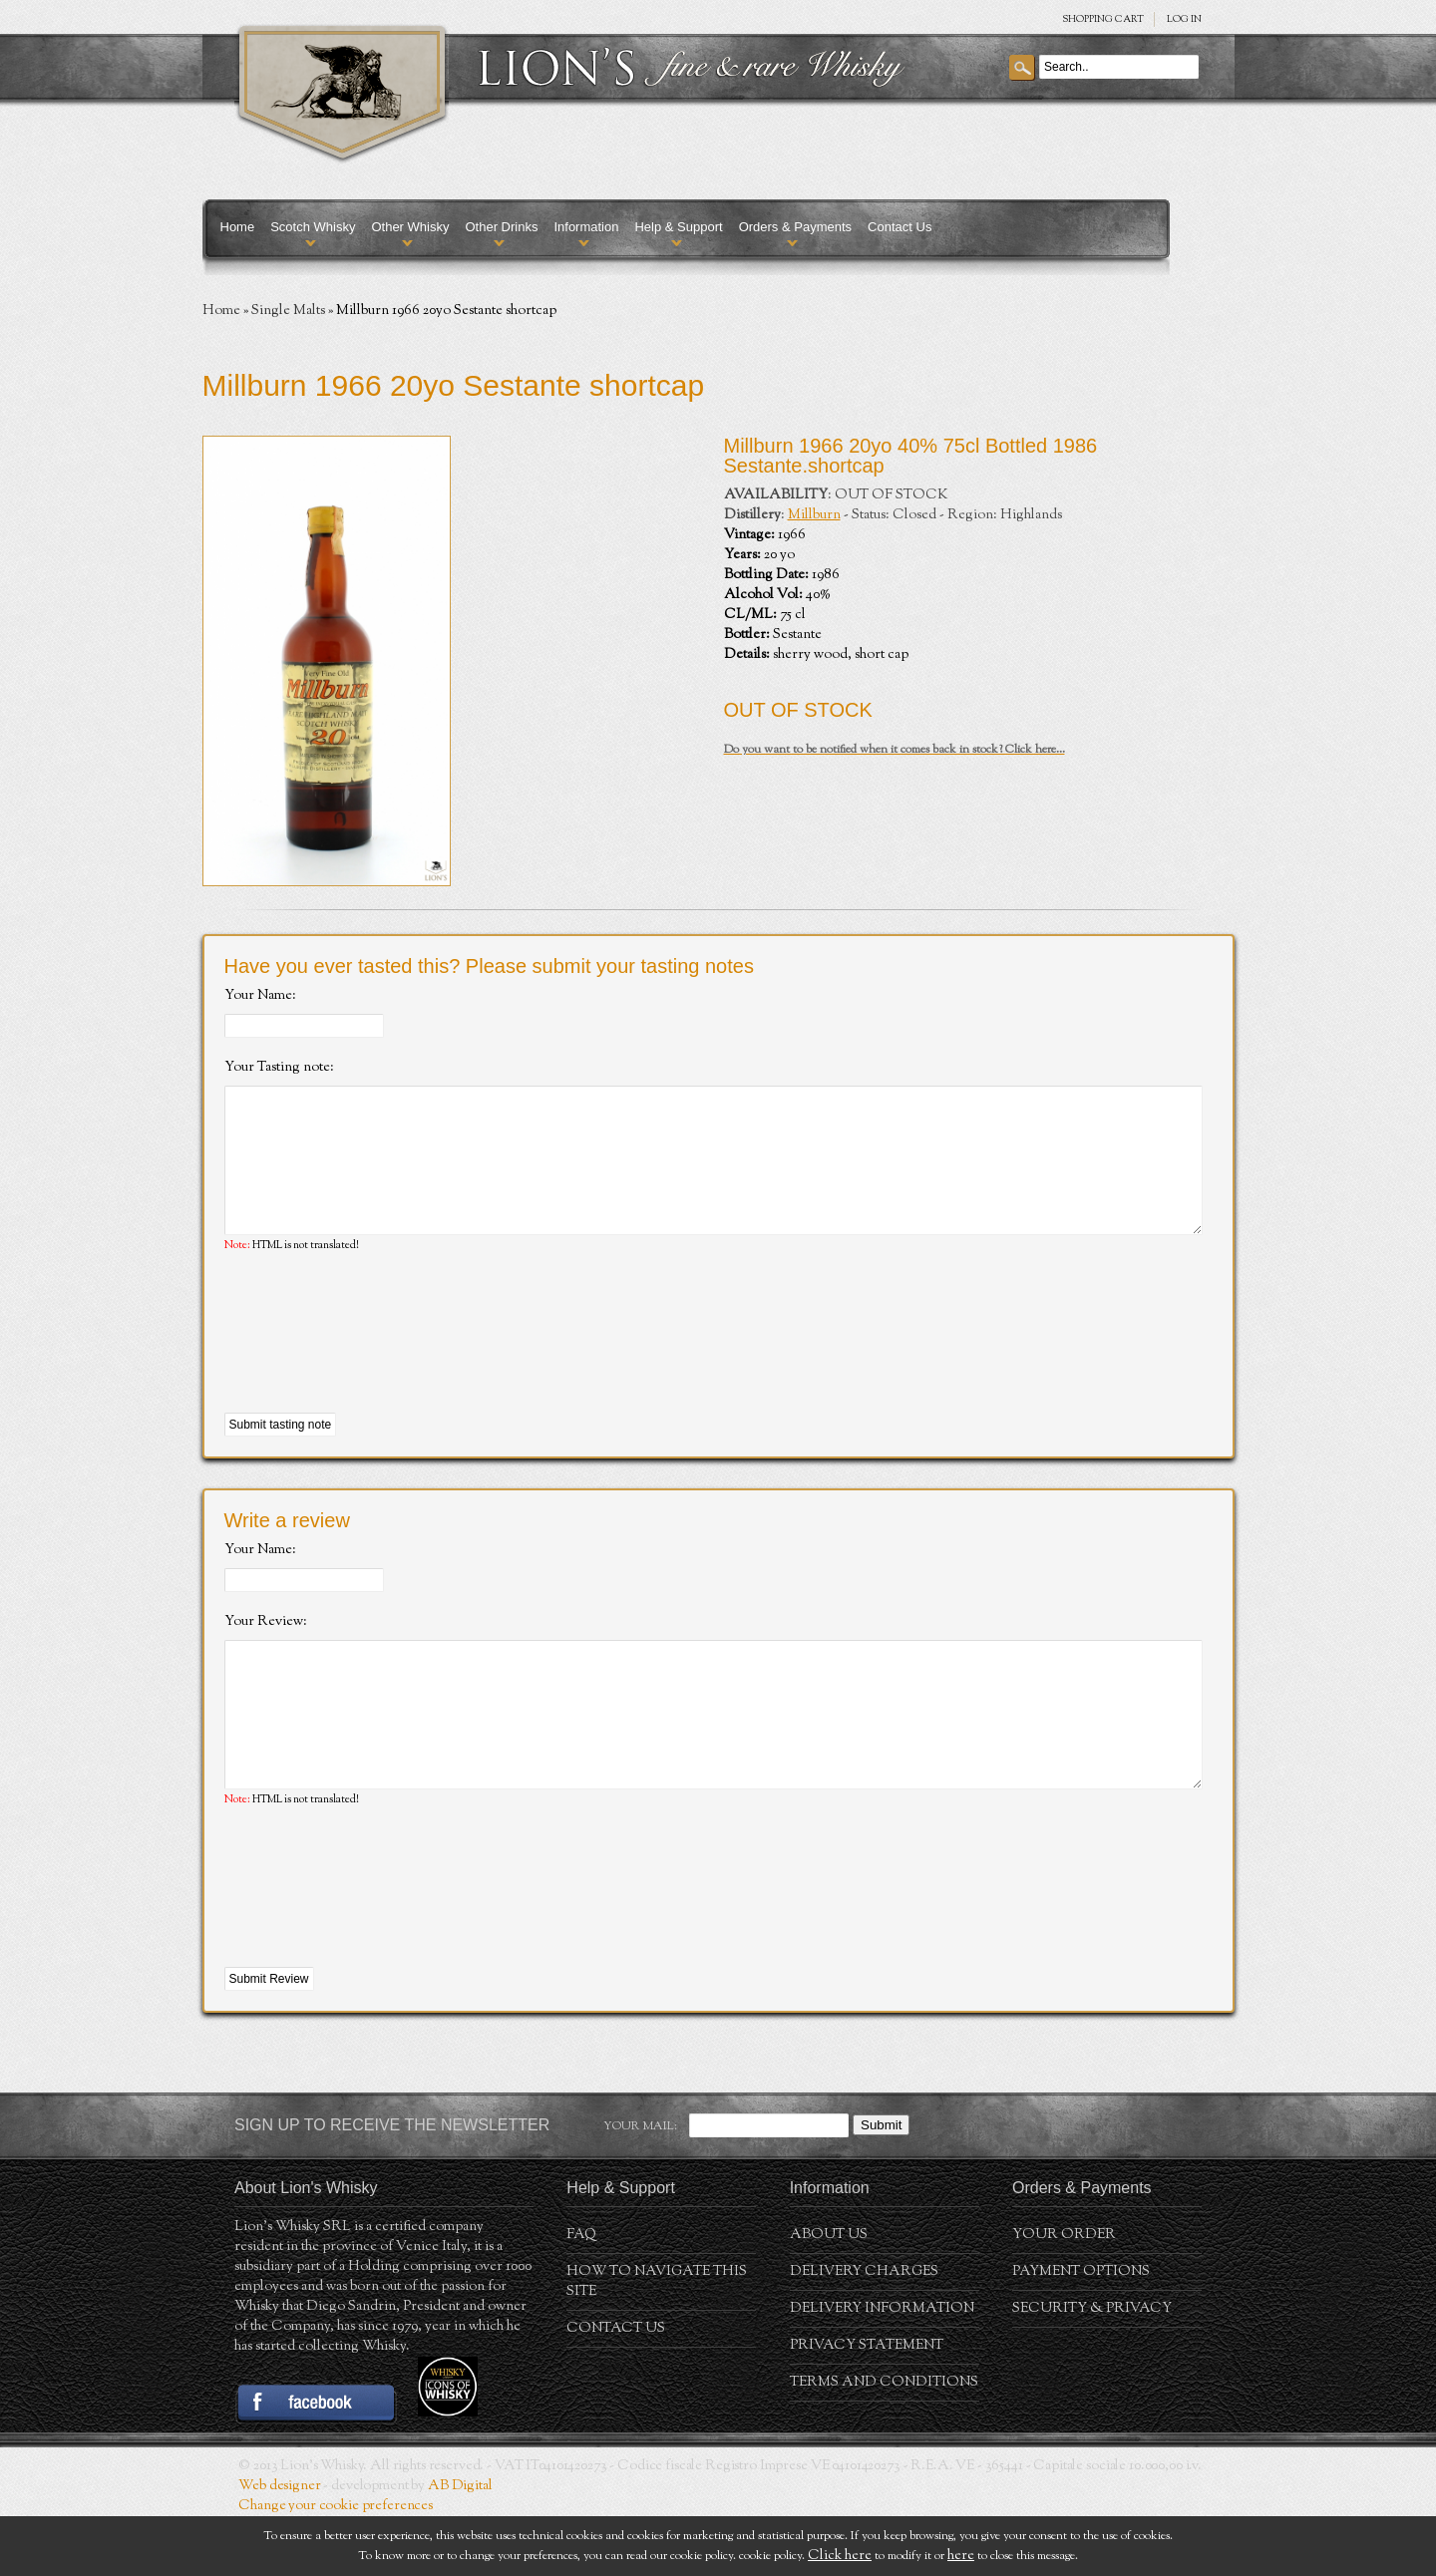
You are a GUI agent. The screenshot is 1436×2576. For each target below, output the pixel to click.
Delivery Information (882, 2369)
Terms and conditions (884, 2442)
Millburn (814, 515)
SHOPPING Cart (1103, 19)
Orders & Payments (795, 226)
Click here (840, 2556)
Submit (881, 2184)
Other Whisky (410, 226)
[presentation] (376, 1364)
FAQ (581, 2295)
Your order (1064, 2295)
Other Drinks (501, 226)
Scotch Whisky (312, 226)
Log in (1184, 19)
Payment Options (1081, 2332)
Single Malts (288, 311)
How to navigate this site (656, 2342)
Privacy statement (866, 2405)
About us (829, 2295)
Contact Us (899, 226)
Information (585, 226)
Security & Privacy (1092, 2369)
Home (237, 226)
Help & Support (678, 226)
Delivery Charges (864, 2332)
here (960, 2556)
